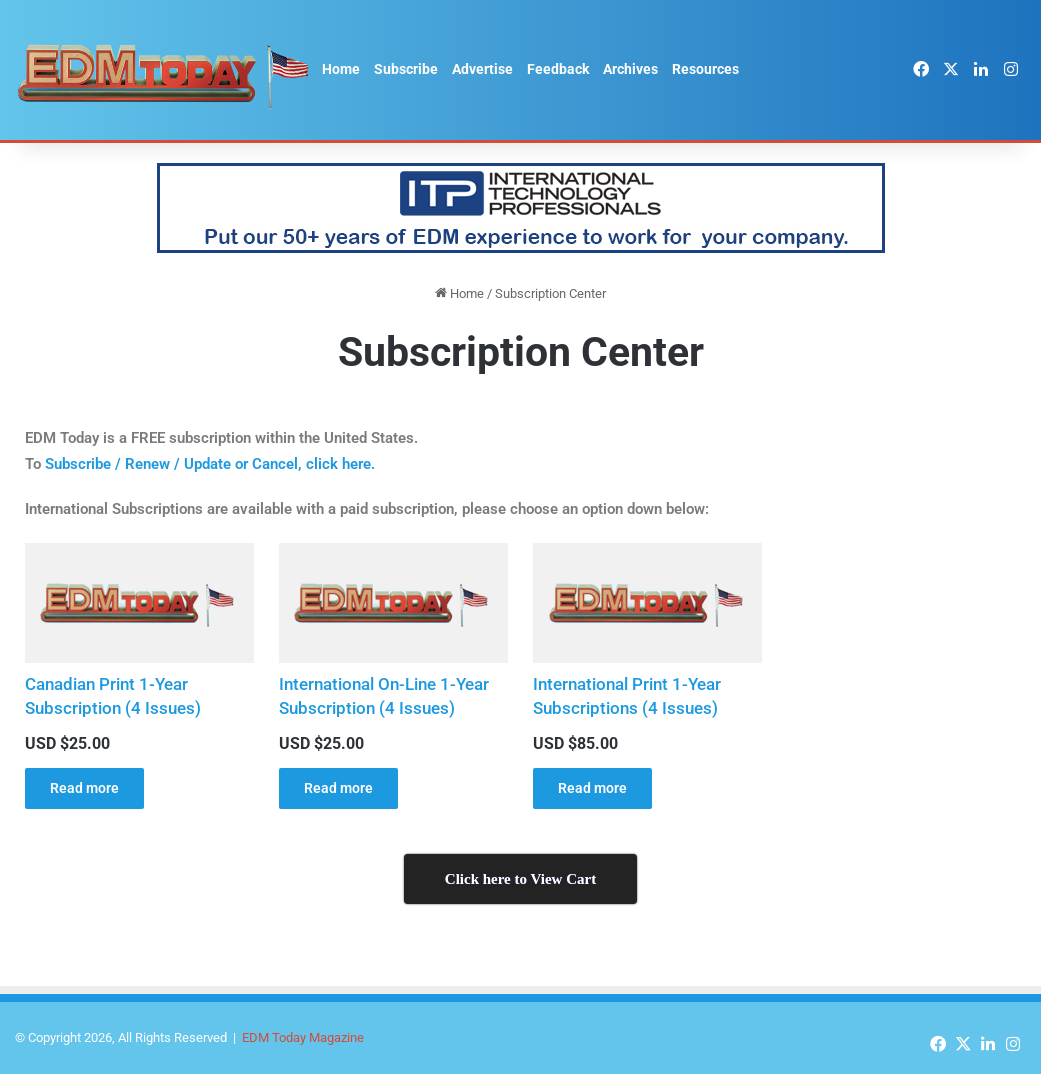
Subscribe (406, 69)
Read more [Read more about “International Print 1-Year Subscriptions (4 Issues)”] (592, 788)
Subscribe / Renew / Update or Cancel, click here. (210, 464)
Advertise (482, 69)
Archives (630, 69)
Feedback (558, 69)
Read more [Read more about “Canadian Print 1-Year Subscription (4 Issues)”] (84, 788)
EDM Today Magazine (303, 1037)
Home (341, 69)
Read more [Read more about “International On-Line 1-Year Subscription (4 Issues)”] (338, 788)
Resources (705, 69)
